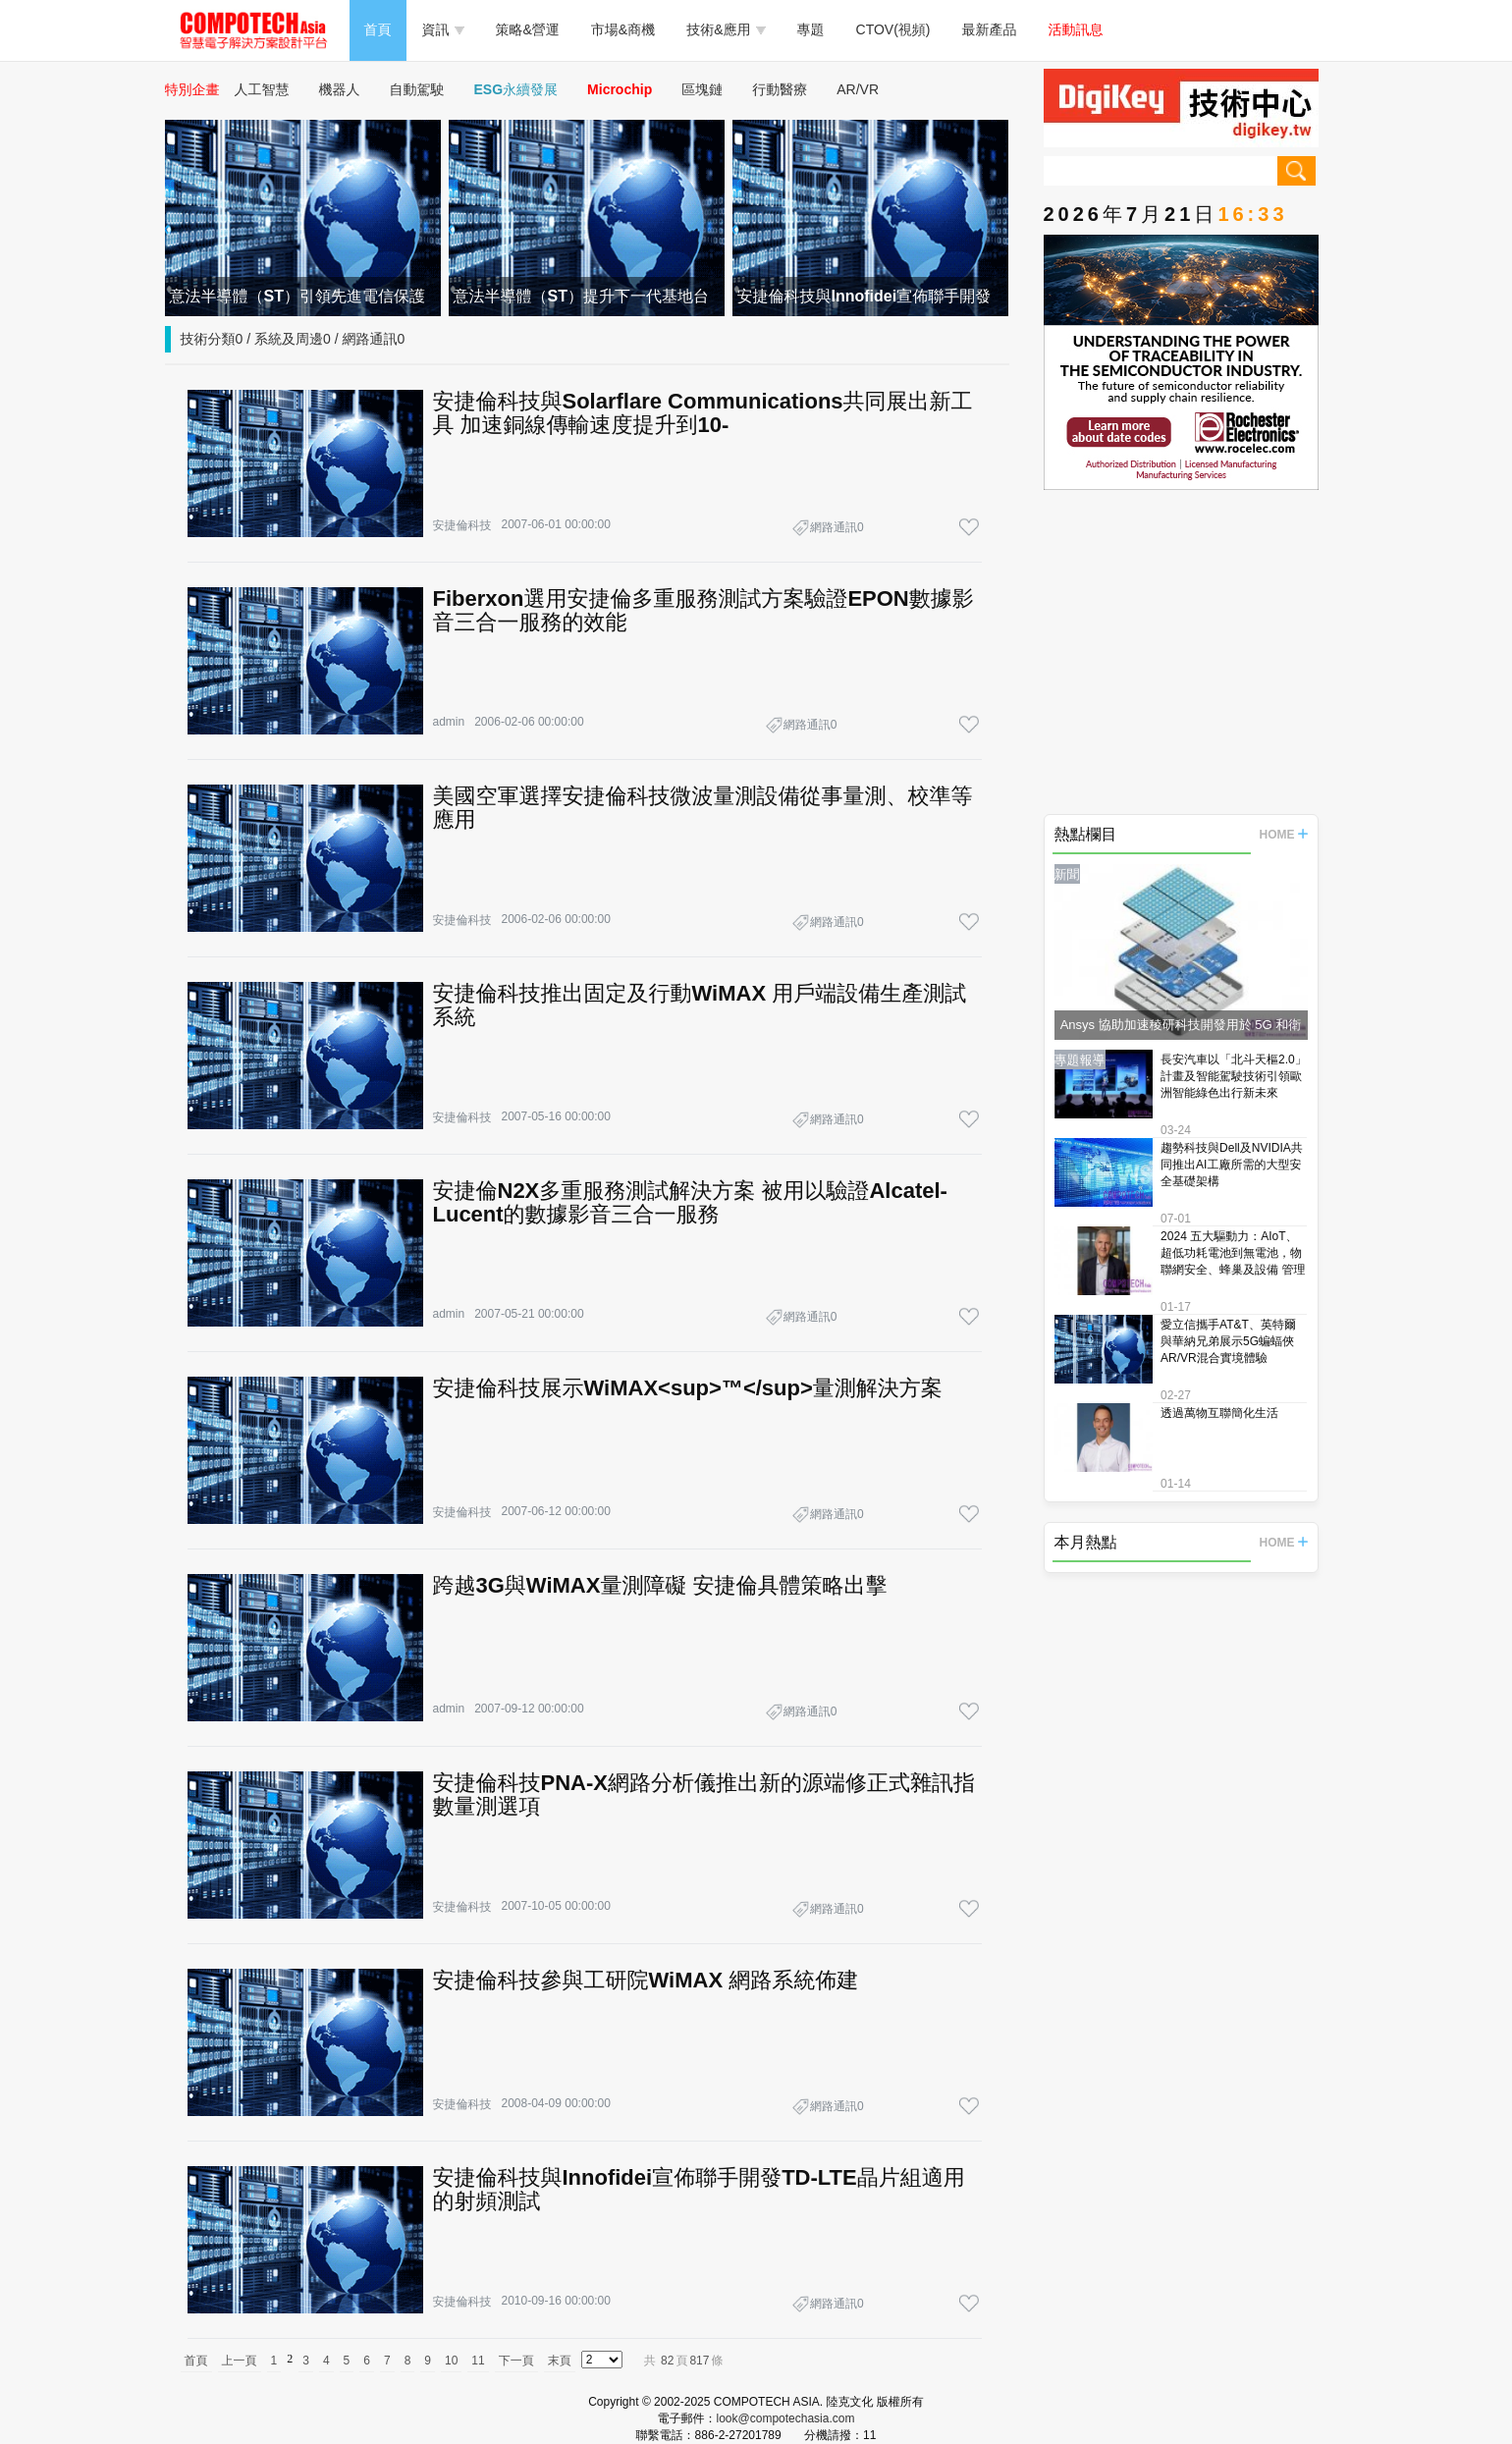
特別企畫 (192, 89)
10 (451, 2360)
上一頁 (239, 2360)
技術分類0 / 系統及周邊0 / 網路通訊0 (293, 339)
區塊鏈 (702, 89)
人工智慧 (262, 89)
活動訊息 (1076, 29)
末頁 (559, 2360)
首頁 (378, 29)
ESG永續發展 (516, 89)
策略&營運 (528, 29)
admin (449, 722)
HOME (1284, 835)
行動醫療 (779, 89)
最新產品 (989, 29)
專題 (811, 29)
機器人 (339, 89)
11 (477, 2360)
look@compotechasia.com (786, 2418)
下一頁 (516, 2360)
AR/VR (858, 89)
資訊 (443, 29)
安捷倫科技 (462, 525)
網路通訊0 (837, 527)
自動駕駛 (417, 89)
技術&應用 (725, 29)
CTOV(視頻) (893, 29)
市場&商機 (623, 29)
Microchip (619, 89)
